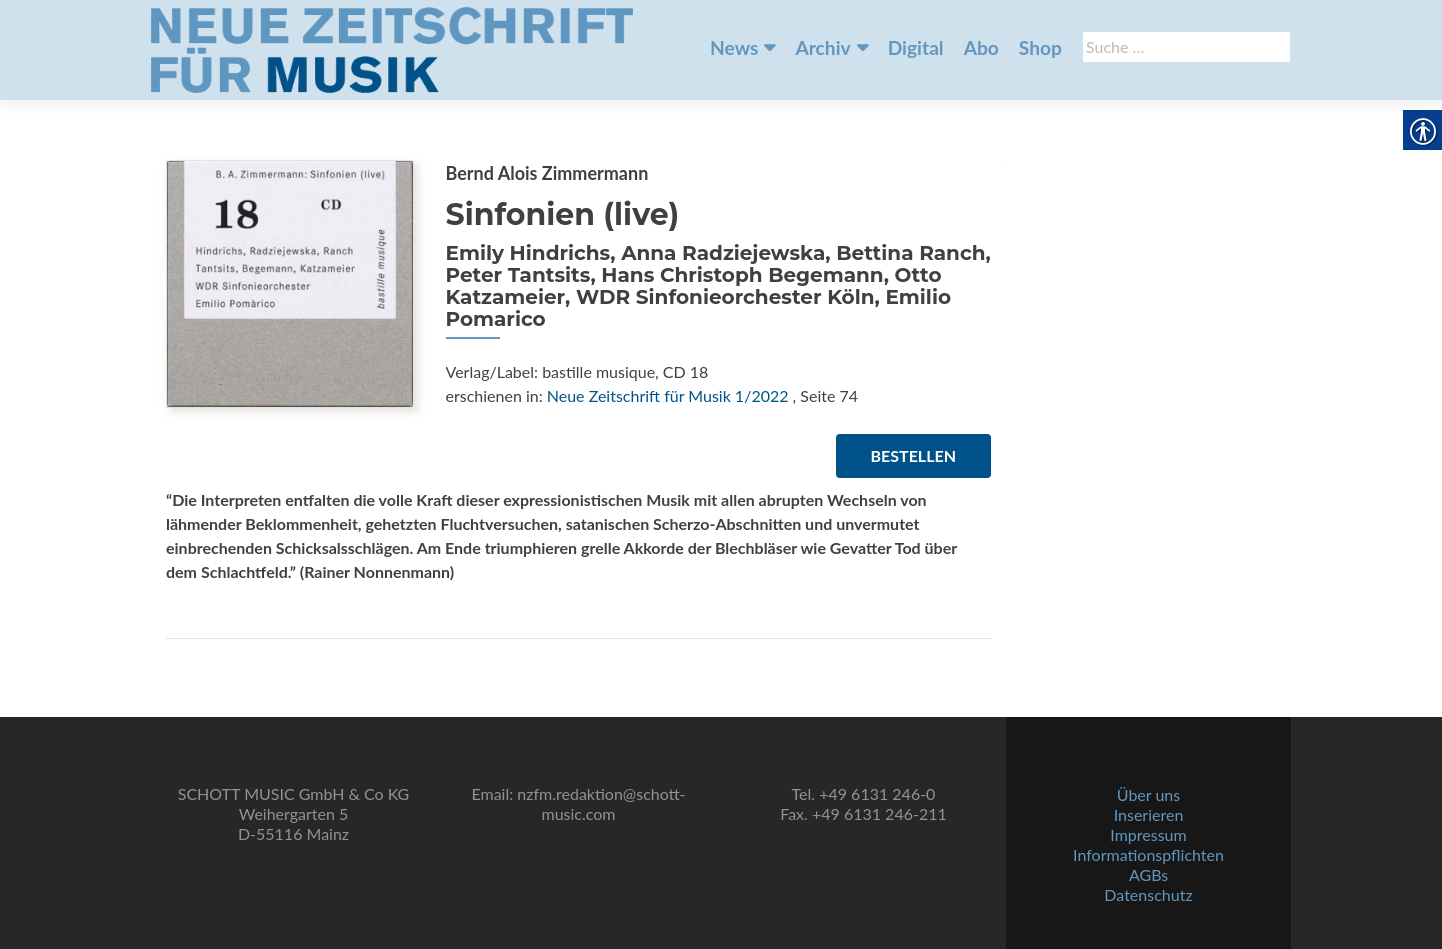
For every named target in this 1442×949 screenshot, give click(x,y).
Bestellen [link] (913, 455)
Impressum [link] (1148, 834)
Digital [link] (916, 47)
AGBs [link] (1148, 874)
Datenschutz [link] (1148, 894)
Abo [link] (981, 47)
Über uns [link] (1148, 794)
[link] (392, 48)
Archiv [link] (822, 47)
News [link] (734, 47)
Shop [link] (1040, 47)
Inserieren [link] (1149, 814)
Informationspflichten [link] (1148, 854)
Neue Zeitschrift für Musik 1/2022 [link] (668, 395)
